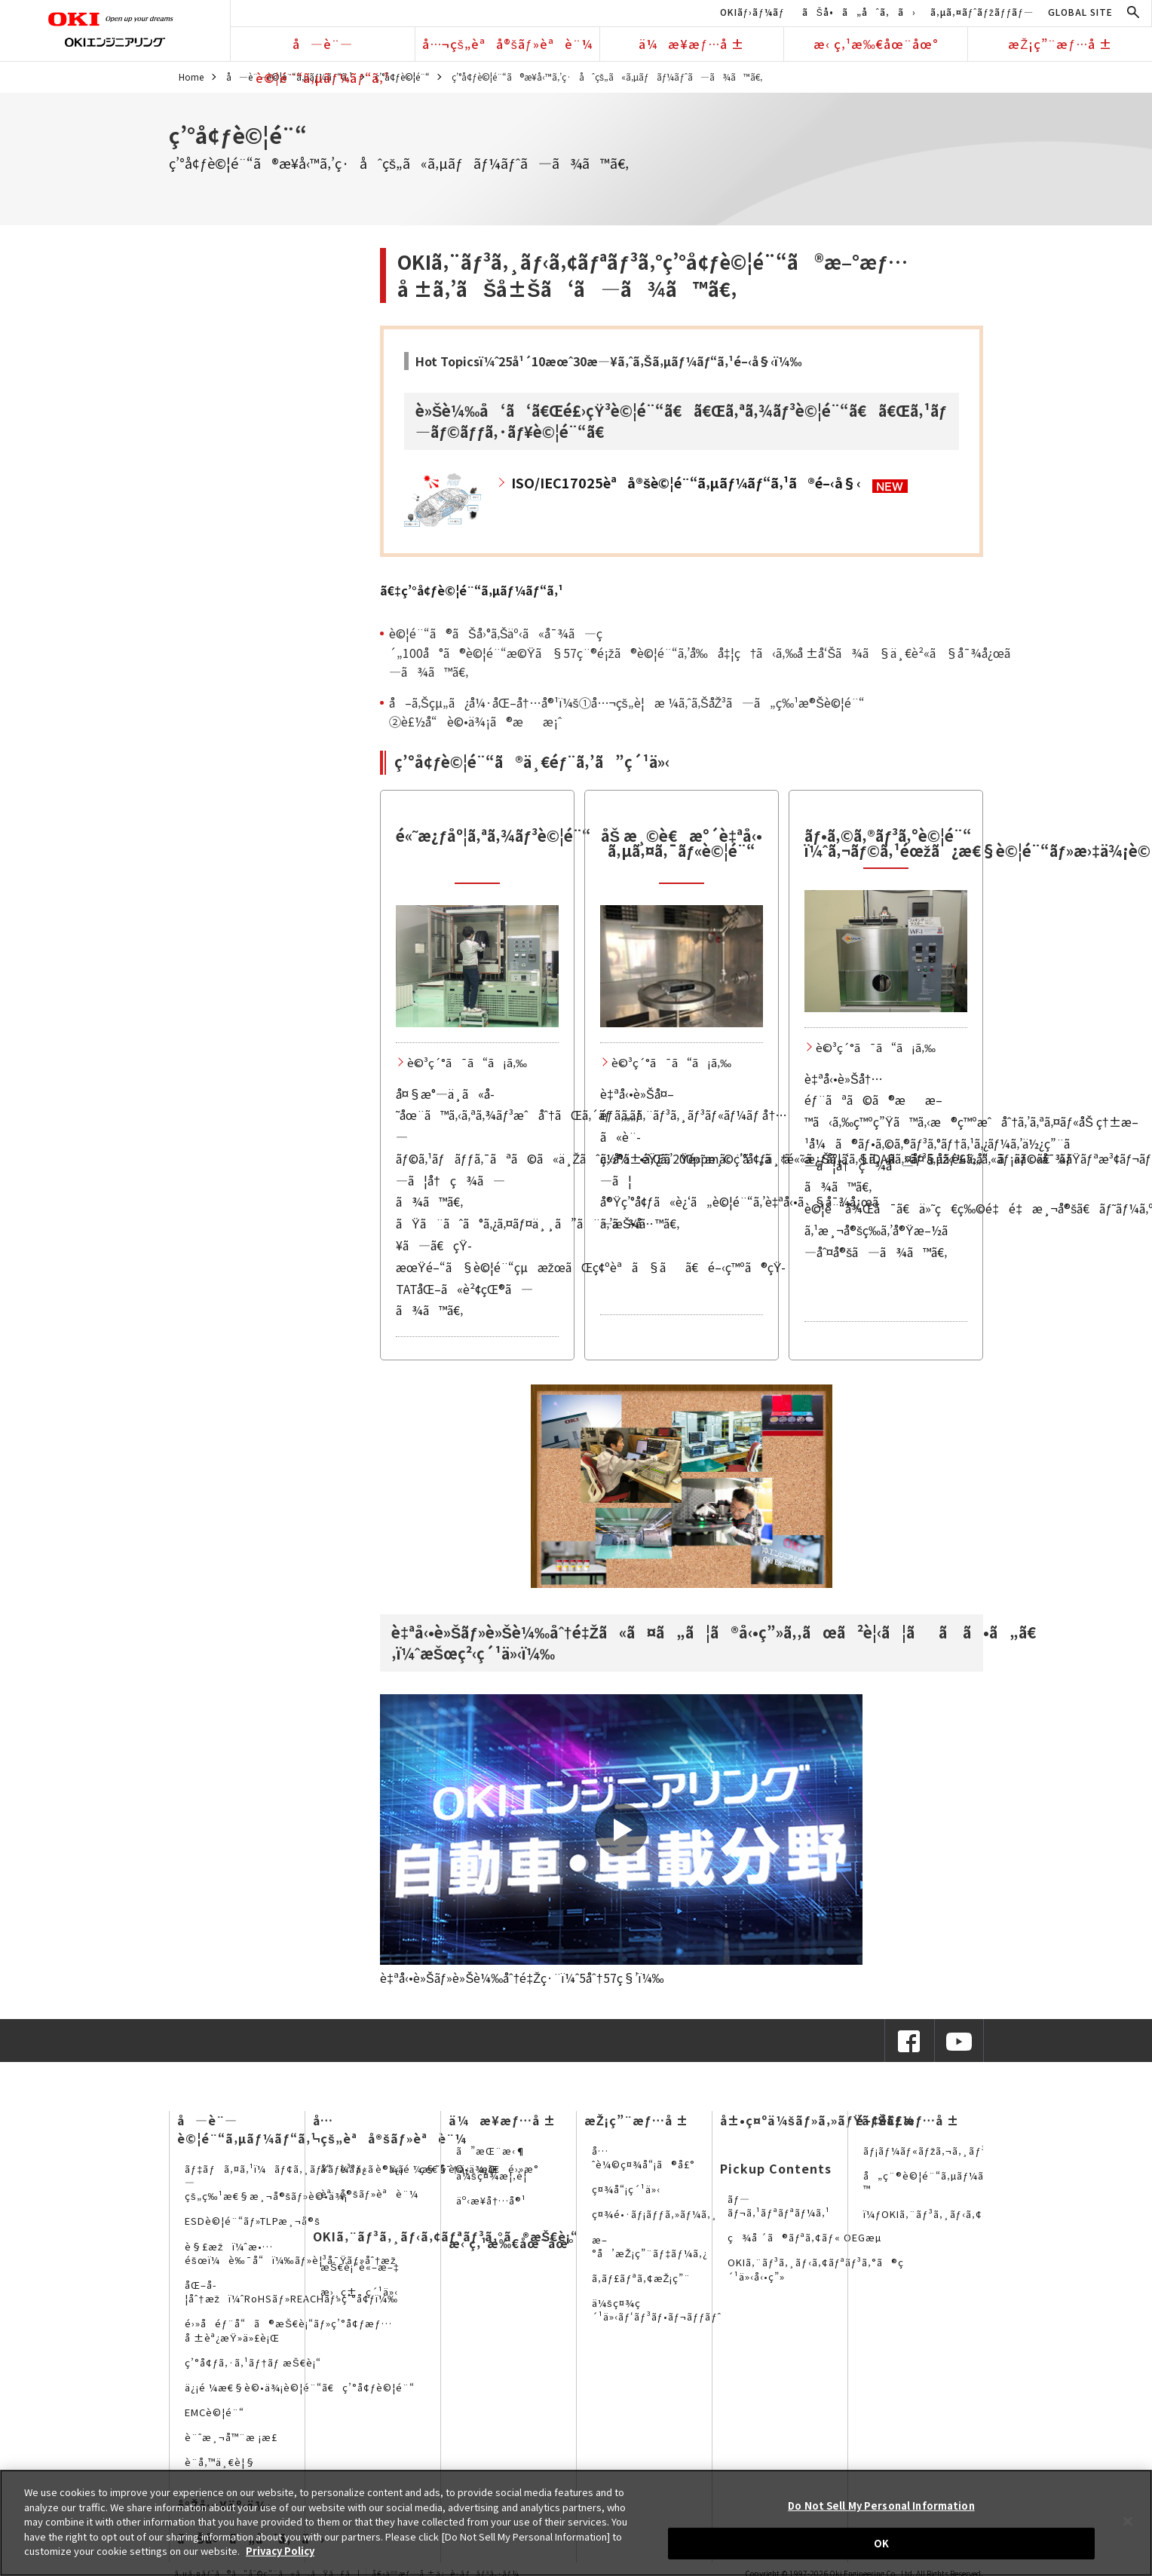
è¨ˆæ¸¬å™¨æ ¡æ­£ (231, 2437)
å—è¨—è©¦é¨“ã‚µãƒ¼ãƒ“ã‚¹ (322, 48)
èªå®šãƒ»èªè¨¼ (369, 2193)
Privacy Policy (280, 2551)
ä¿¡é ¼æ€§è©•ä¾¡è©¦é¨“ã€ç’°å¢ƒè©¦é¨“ (300, 2387)
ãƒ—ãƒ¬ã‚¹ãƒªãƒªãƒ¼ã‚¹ (779, 2206)
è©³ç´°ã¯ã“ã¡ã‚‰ (467, 1062)
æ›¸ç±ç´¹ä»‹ (359, 2291)
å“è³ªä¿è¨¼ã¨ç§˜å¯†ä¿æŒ (413, 2168)
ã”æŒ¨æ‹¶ (491, 2150)
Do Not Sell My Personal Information (881, 2505)
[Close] (1127, 2521)
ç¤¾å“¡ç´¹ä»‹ (626, 2189)
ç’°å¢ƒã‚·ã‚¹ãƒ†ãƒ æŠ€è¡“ (253, 2362)
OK (881, 2543)
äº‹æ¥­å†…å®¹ (491, 2200)
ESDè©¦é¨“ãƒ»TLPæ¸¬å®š (252, 2220)
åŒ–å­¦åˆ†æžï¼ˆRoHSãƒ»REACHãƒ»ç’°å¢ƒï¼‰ (291, 2291)
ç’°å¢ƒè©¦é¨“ (402, 76)
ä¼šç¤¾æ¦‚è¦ (495, 2175)
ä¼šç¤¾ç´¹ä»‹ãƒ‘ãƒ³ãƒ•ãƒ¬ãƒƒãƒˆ (657, 2310)
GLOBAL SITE (1080, 11)
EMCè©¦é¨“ (214, 2412)
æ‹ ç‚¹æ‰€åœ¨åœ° (876, 44)
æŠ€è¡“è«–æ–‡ (360, 2266)
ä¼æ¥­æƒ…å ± (691, 44)
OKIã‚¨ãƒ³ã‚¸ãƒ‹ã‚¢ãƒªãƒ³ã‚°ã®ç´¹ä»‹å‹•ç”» (816, 2269)
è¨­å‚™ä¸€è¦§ (220, 2462)
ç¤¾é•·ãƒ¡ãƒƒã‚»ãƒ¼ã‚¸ (655, 2214)
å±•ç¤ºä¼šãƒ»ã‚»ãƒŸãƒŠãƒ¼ (817, 2120)
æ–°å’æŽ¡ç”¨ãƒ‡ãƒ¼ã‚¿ (650, 2246)
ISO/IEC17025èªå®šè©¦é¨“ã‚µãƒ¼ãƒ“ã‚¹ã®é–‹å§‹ (686, 482)
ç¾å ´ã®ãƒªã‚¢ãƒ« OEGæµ (808, 2237)
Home (191, 76)
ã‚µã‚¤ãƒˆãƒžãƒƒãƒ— (982, 11)
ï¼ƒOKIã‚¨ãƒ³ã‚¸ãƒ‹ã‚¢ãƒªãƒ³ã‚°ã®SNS (968, 2214)
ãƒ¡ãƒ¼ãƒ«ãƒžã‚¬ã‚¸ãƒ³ (924, 2150)
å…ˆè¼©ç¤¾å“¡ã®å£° (643, 2157)
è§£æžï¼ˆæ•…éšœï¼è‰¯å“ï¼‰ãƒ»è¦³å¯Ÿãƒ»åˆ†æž (295, 2253)
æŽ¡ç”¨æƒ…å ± (1060, 44)
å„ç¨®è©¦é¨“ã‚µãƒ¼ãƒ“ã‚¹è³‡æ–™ (953, 2182)
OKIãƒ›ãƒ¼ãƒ (754, 11)
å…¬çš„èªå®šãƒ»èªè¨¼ (507, 44)
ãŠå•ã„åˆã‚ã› (859, 11)
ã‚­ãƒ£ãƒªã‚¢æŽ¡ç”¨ (641, 2278)
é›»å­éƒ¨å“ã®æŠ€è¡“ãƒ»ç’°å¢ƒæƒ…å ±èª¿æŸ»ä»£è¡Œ (288, 2330)
